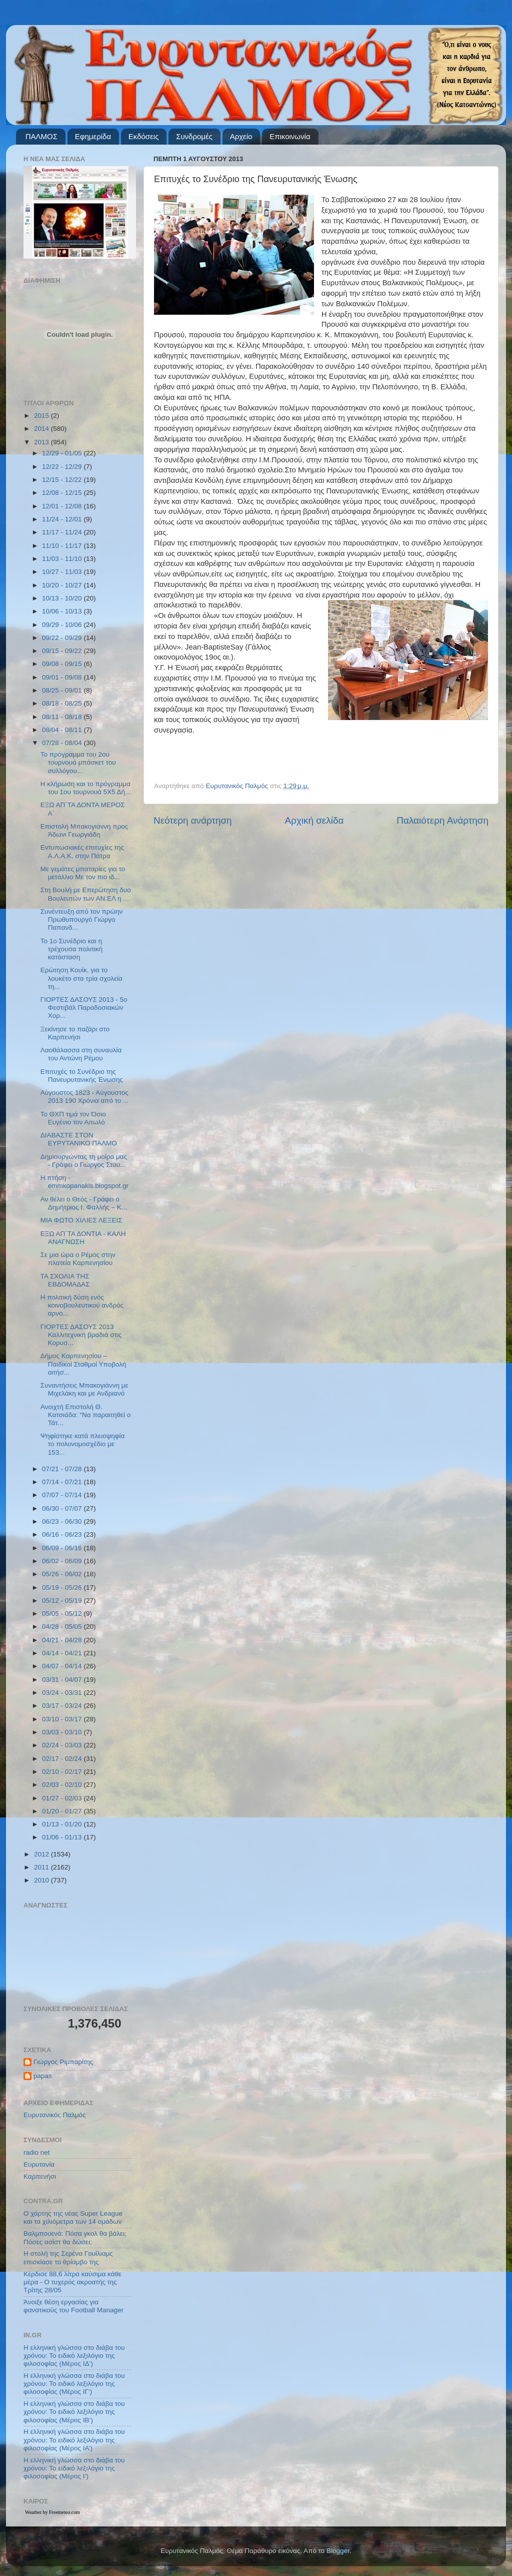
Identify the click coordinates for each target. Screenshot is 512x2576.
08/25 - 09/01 (63, 690)
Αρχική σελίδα (314, 820)
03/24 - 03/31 (63, 1692)
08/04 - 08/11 (63, 730)
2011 (42, 1867)
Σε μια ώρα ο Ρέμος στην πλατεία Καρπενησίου (78, 1258)
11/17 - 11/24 (63, 532)
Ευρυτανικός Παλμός (55, 2115)
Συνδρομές (194, 136)
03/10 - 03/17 (63, 1719)
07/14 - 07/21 (63, 1482)
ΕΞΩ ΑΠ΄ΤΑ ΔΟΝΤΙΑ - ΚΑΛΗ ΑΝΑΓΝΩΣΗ (83, 1237)
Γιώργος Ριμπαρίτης (63, 2062)
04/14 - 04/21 (63, 1653)
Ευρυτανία (39, 2164)
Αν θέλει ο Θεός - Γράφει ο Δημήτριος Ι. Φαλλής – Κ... (83, 1203)
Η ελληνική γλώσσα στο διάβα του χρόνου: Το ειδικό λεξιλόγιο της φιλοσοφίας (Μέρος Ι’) (74, 2468)
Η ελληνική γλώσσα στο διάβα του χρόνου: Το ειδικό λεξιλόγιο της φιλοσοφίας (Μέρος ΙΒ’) (74, 2411)
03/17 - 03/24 (63, 1705)
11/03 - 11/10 (63, 558)
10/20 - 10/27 (63, 585)
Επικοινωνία (290, 136)
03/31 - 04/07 (63, 1679)
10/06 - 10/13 (63, 611)
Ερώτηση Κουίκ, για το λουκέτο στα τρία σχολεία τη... (81, 978)
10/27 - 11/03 (63, 571)
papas (43, 2076)
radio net (37, 2152)
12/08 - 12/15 (63, 492)
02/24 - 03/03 (63, 1745)
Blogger (338, 2550)
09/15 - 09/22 (63, 651)
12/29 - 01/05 (63, 453)
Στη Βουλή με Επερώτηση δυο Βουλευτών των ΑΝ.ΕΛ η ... (85, 894)
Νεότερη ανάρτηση (193, 820)
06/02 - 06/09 (63, 1561)
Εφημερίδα (93, 136)
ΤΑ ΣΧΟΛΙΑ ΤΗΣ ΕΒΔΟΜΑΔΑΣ (65, 1280)
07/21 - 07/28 (63, 1469)
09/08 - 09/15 (63, 664)
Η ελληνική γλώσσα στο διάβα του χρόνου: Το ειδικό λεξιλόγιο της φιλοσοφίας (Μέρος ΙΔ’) (74, 2355)
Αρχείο (241, 136)
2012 (42, 1854)
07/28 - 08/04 (63, 743)
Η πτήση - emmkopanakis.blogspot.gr (84, 1181)
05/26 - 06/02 (63, 1574)
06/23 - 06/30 (63, 1521)
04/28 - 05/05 (63, 1626)
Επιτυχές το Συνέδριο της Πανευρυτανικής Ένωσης (81, 1075)
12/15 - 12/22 (63, 479)
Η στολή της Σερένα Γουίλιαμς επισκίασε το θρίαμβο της (68, 2257)
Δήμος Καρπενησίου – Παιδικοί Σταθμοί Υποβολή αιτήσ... (83, 1364)
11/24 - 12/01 (63, 519)
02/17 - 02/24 (63, 1758)
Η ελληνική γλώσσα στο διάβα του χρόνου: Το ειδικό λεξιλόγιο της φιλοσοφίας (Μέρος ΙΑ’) (74, 2439)
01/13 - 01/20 (63, 1824)
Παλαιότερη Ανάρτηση (442, 820)
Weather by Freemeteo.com (52, 2512)
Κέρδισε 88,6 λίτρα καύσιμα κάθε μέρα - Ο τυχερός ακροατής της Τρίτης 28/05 (73, 2282)
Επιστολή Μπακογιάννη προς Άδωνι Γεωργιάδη (84, 830)
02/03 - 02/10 (63, 1784)
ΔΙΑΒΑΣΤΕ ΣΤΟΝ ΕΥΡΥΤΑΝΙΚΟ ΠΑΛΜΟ (78, 1139)
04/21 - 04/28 (63, 1640)
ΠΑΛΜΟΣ (42, 136)
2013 (42, 442)
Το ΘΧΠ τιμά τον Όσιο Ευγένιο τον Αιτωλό (73, 1118)
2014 (42, 428)
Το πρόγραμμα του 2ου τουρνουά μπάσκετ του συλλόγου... (78, 762)
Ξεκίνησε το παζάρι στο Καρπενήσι (75, 1033)
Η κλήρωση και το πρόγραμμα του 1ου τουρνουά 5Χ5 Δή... (85, 788)
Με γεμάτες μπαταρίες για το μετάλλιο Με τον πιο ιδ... (83, 873)
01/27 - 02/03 (63, 1798)
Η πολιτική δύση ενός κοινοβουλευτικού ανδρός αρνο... (82, 1305)
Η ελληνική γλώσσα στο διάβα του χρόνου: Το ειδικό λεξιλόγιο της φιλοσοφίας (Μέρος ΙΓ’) (74, 2383)
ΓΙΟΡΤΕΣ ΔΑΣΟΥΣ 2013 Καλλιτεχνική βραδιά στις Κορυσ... (81, 1335)
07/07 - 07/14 (63, 1495)
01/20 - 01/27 (63, 1811)
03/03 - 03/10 (63, 1732)
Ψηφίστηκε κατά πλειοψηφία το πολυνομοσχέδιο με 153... (82, 1444)
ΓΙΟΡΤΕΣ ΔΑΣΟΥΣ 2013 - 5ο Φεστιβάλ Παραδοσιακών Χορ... (84, 1007)
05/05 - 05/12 (63, 1613)
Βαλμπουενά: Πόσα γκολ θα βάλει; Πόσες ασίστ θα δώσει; (75, 2237)
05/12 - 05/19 (63, 1600)
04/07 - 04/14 (63, 1666)
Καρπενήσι (40, 2176)
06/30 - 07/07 (63, 1508)
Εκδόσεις (143, 136)
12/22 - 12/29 (63, 466)
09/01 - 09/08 (63, 677)
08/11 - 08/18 (63, 717)
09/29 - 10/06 (63, 624)
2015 (42, 415)
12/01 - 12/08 (63, 506)
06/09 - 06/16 (63, 1548)
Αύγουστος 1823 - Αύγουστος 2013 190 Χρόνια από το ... (84, 1096)
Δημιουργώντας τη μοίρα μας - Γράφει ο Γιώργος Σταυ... (83, 1160)
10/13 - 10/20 (63, 598)
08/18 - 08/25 (63, 703)
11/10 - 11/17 (63, 545)
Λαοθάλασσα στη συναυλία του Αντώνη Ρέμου (81, 1054)
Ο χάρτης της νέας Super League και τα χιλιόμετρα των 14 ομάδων (73, 2217)
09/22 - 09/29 (63, 637)
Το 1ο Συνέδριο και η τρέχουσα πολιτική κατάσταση (71, 949)
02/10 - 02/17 (63, 1771)
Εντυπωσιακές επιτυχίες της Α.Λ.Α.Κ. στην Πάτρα (82, 851)
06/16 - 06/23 (63, 1534)
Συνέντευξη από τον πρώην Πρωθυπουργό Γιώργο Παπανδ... (81, 919)
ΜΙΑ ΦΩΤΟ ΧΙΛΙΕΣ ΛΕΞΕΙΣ (81, 1220)
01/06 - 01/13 (63, 1837)
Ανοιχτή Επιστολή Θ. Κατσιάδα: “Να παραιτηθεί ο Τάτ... (85, 1415)
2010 (42, 1880)
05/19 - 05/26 (63, 1587)
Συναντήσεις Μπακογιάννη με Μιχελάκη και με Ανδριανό (84, 1389)
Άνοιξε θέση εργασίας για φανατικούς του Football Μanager (74, 2306)
